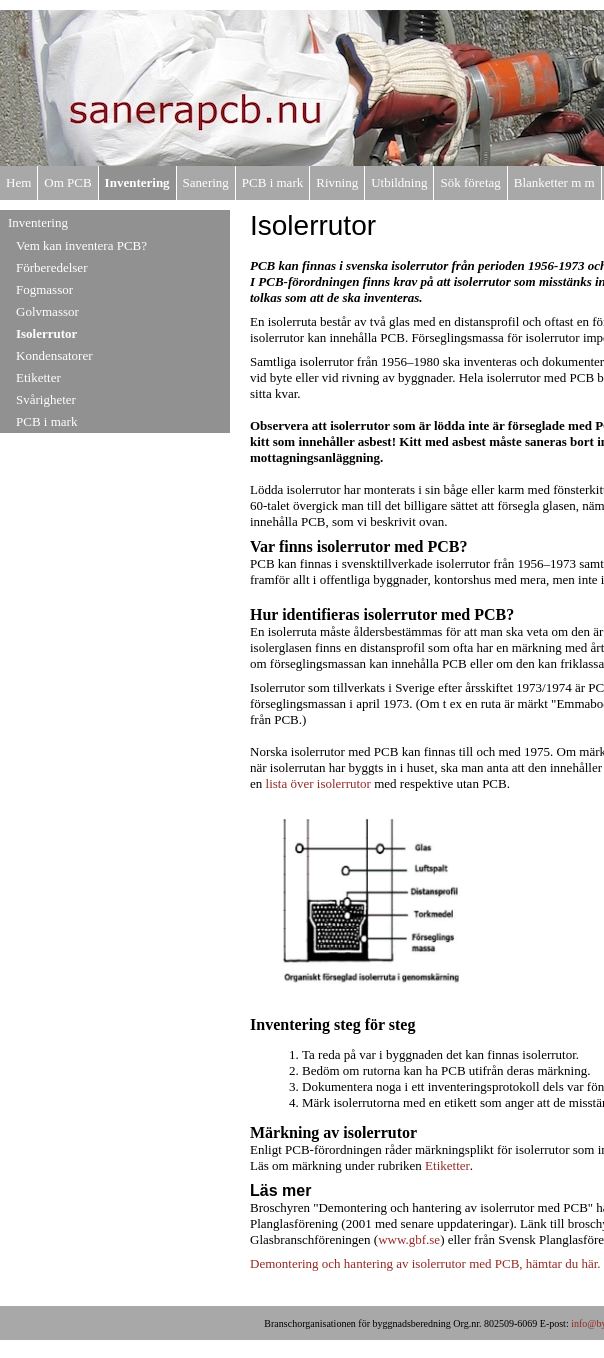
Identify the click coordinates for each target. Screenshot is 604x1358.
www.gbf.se (409, 1239)
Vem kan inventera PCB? (81, 245)
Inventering (137, 182)
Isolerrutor (46, 333)
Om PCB (67, 182)
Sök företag (470, 182)
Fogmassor (44, 289)
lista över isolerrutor (320, 783)
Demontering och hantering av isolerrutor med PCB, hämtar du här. (425, 1263)
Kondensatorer (54, 355)
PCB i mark (272, 182)
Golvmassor (47, 311)
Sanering (206, 182)
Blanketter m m (554, 182)
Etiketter (38, 377)
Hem (18, 182)
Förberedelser (51, 267)
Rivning (337, 182)
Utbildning (399, 182)
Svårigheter (46, 399)
